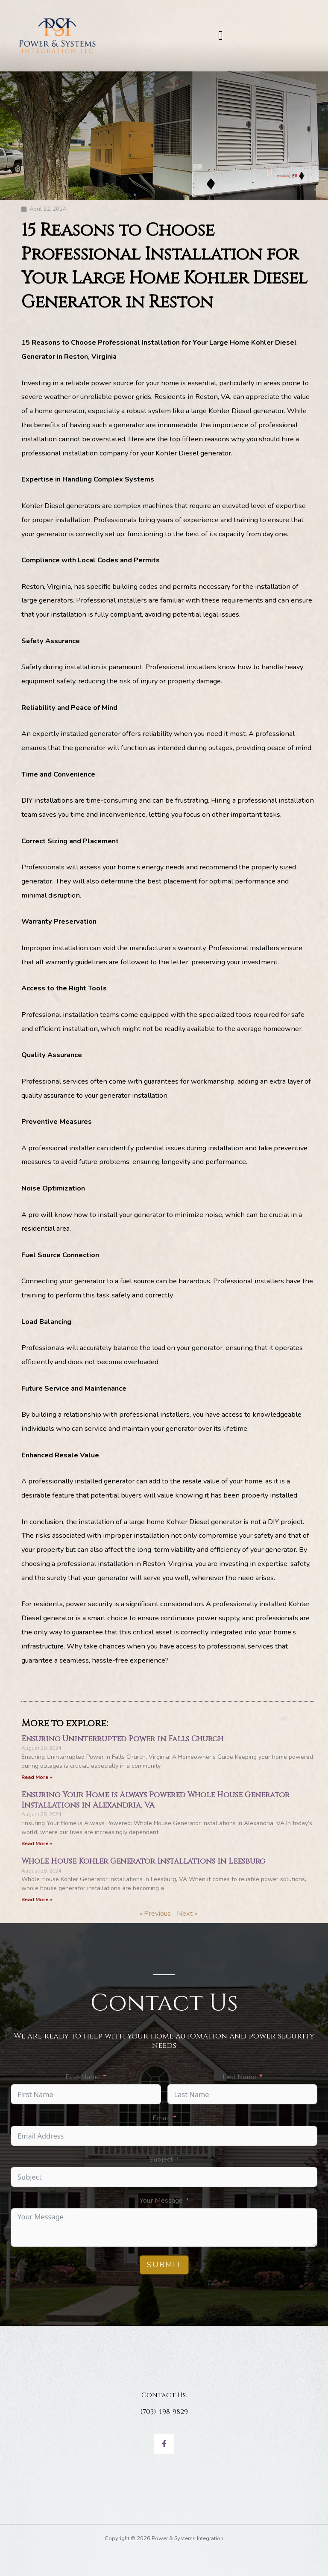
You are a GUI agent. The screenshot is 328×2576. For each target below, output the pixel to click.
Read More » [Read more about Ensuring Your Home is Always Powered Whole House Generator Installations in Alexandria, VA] (36, 1843)
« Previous (155, 1913)
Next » (187, 1913)
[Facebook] (164, 2444)
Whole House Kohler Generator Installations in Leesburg (143, 1861)
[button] (220, 35)
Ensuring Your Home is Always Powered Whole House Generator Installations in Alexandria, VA (155, 1800)
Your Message (161, 2200)
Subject (161, 2159)
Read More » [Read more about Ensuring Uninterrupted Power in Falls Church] (36, 1777)
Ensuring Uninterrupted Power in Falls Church (122, 1739)
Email (161, 2118)
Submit (164, 2265)
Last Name (239, 2077)
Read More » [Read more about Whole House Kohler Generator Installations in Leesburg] (36, 1899)
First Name (82, 2077)
